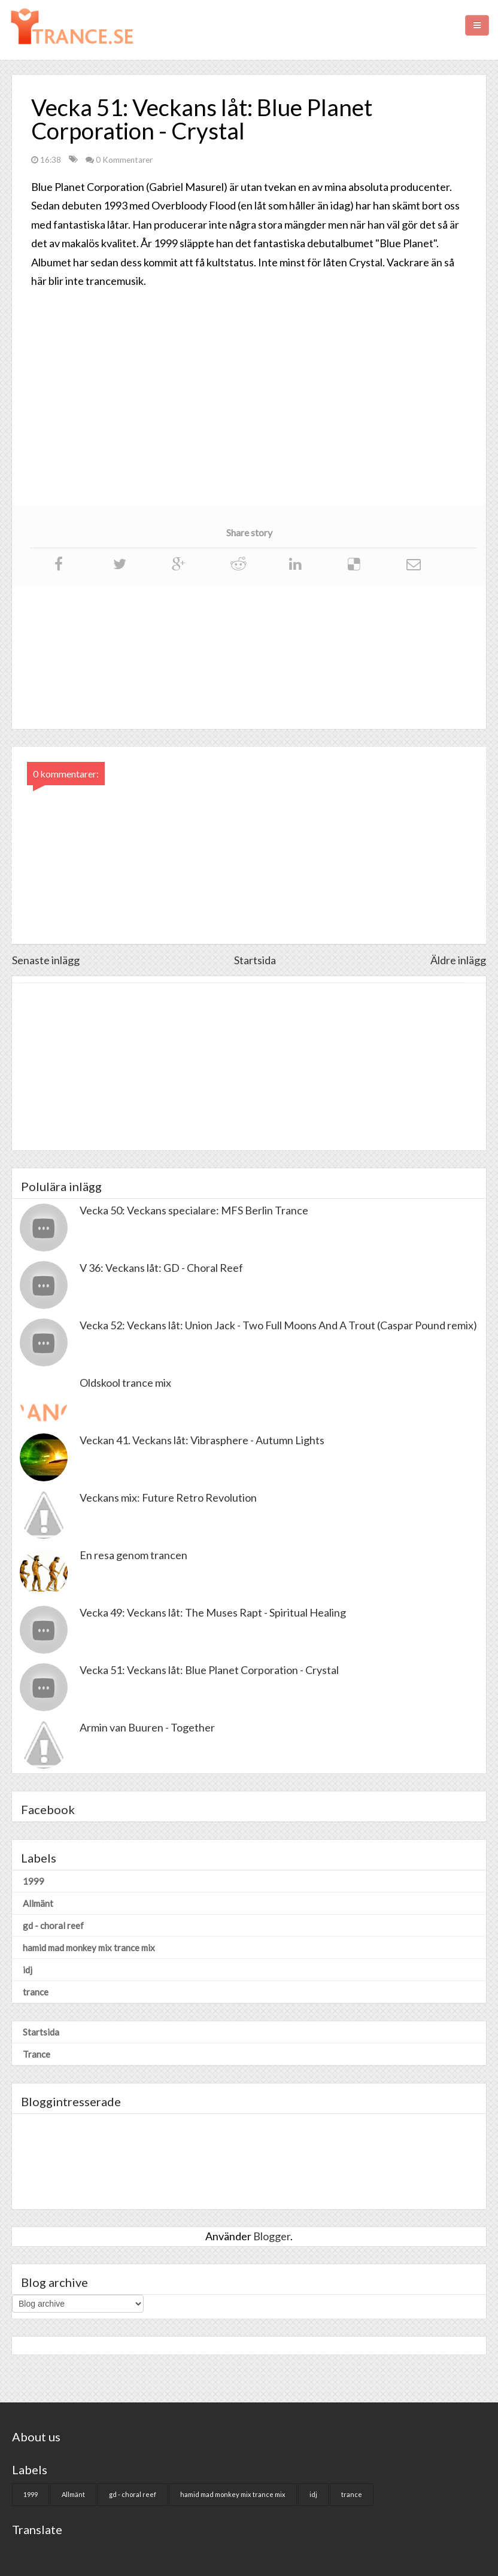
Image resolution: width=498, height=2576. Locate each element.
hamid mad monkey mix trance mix (89, 1947)
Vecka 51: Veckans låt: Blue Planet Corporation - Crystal (209, 1669)
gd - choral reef (53, 1925)
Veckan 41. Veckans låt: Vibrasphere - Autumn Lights (202, 1440)
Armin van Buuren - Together (147, 1727)
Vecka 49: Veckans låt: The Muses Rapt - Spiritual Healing (213, 1612)
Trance (36, 2054)
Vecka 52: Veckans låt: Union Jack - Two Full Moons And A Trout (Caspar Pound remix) (278, 1325)
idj (27, 1969)
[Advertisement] (249, 1066)
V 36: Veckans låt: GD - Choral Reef (161, 1267)
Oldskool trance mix (125, 1382)
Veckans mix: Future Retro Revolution (168, 1497)
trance (35, 1991)
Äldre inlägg (458, 960)
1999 (33, 1881)
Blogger (271, 2236)
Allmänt (38, 1903)
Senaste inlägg (46, 960)
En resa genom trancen (133, 1555)
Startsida (255, 960)
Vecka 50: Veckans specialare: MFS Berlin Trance (194, 1210)
